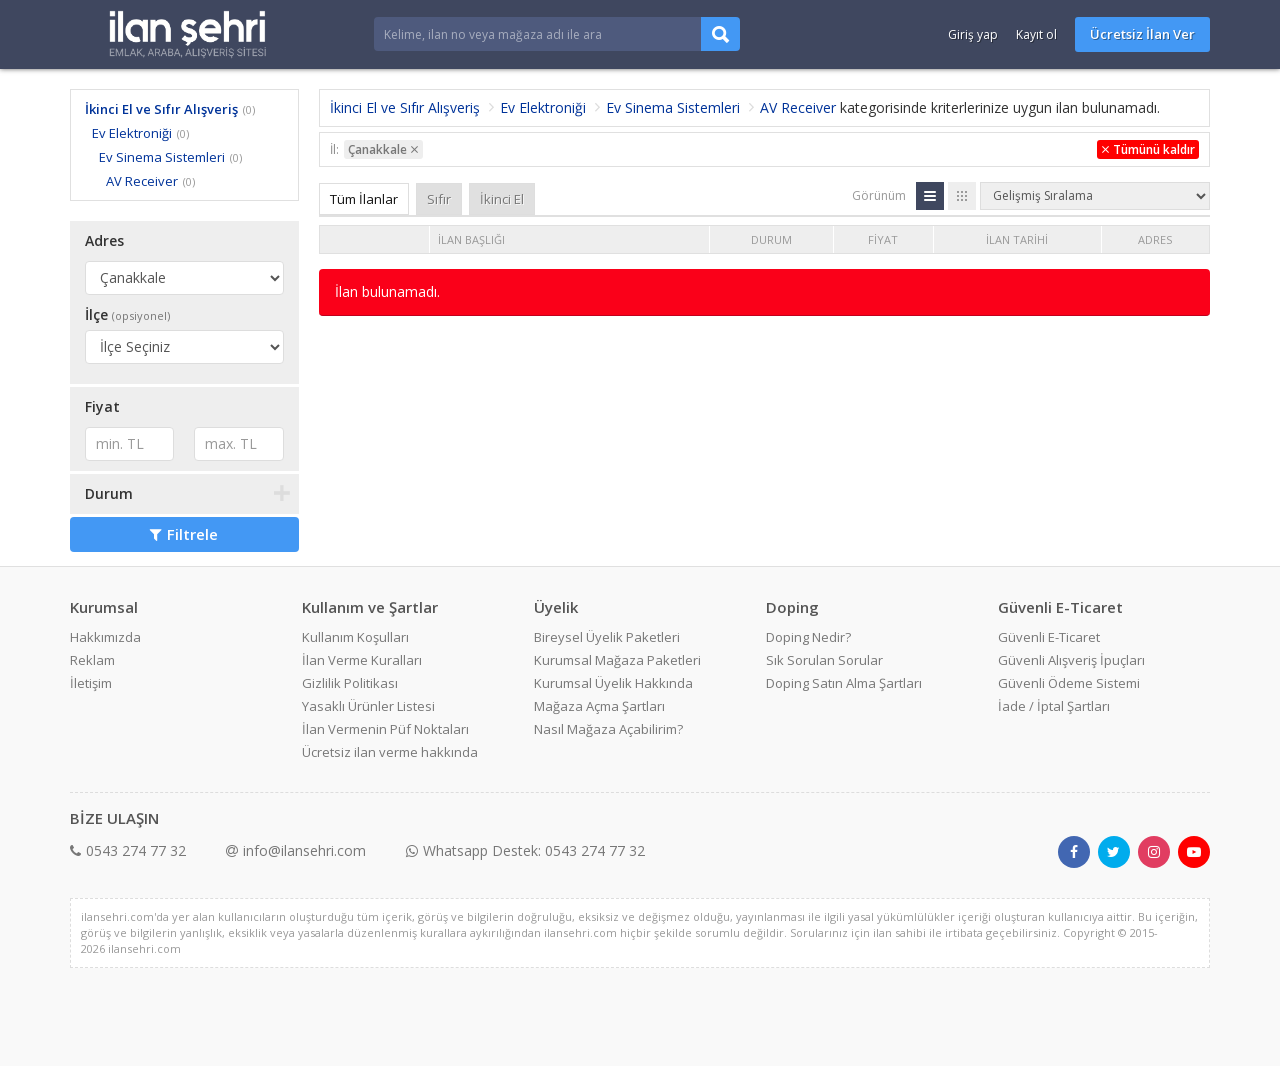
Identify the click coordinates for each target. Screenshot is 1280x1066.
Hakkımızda (105, 637)
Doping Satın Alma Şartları (844, 683)
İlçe (127, 314)
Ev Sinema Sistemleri (162, 157)
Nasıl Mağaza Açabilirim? (608, 729)
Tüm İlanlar (364, 199)
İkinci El (502, 199)
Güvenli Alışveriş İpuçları (1071, 660)
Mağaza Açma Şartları (599, 706)
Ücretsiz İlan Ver (1142, 34)
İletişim (91, 683)
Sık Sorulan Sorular (824, 660)
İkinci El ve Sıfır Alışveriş (161, 109)
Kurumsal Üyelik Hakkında (613, 683)
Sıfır (439, 199)
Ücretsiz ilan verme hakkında (390, 752)
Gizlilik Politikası (350, 683)
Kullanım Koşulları (355, 637)
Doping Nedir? (808, 637)
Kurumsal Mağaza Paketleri (617, 660)
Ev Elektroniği (132, 133)
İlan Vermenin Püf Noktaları (385, 729)
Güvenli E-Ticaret (1049, 637)
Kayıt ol (1036, 34)
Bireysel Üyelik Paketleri (607, 637)
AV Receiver (142, 181)
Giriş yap (973, 34)
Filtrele (184, 534)
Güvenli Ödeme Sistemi (1069, 683)
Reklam (92, 660)
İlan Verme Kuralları (362, 660)
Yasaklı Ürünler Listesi (368, 706)
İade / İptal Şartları (1054, 706)
